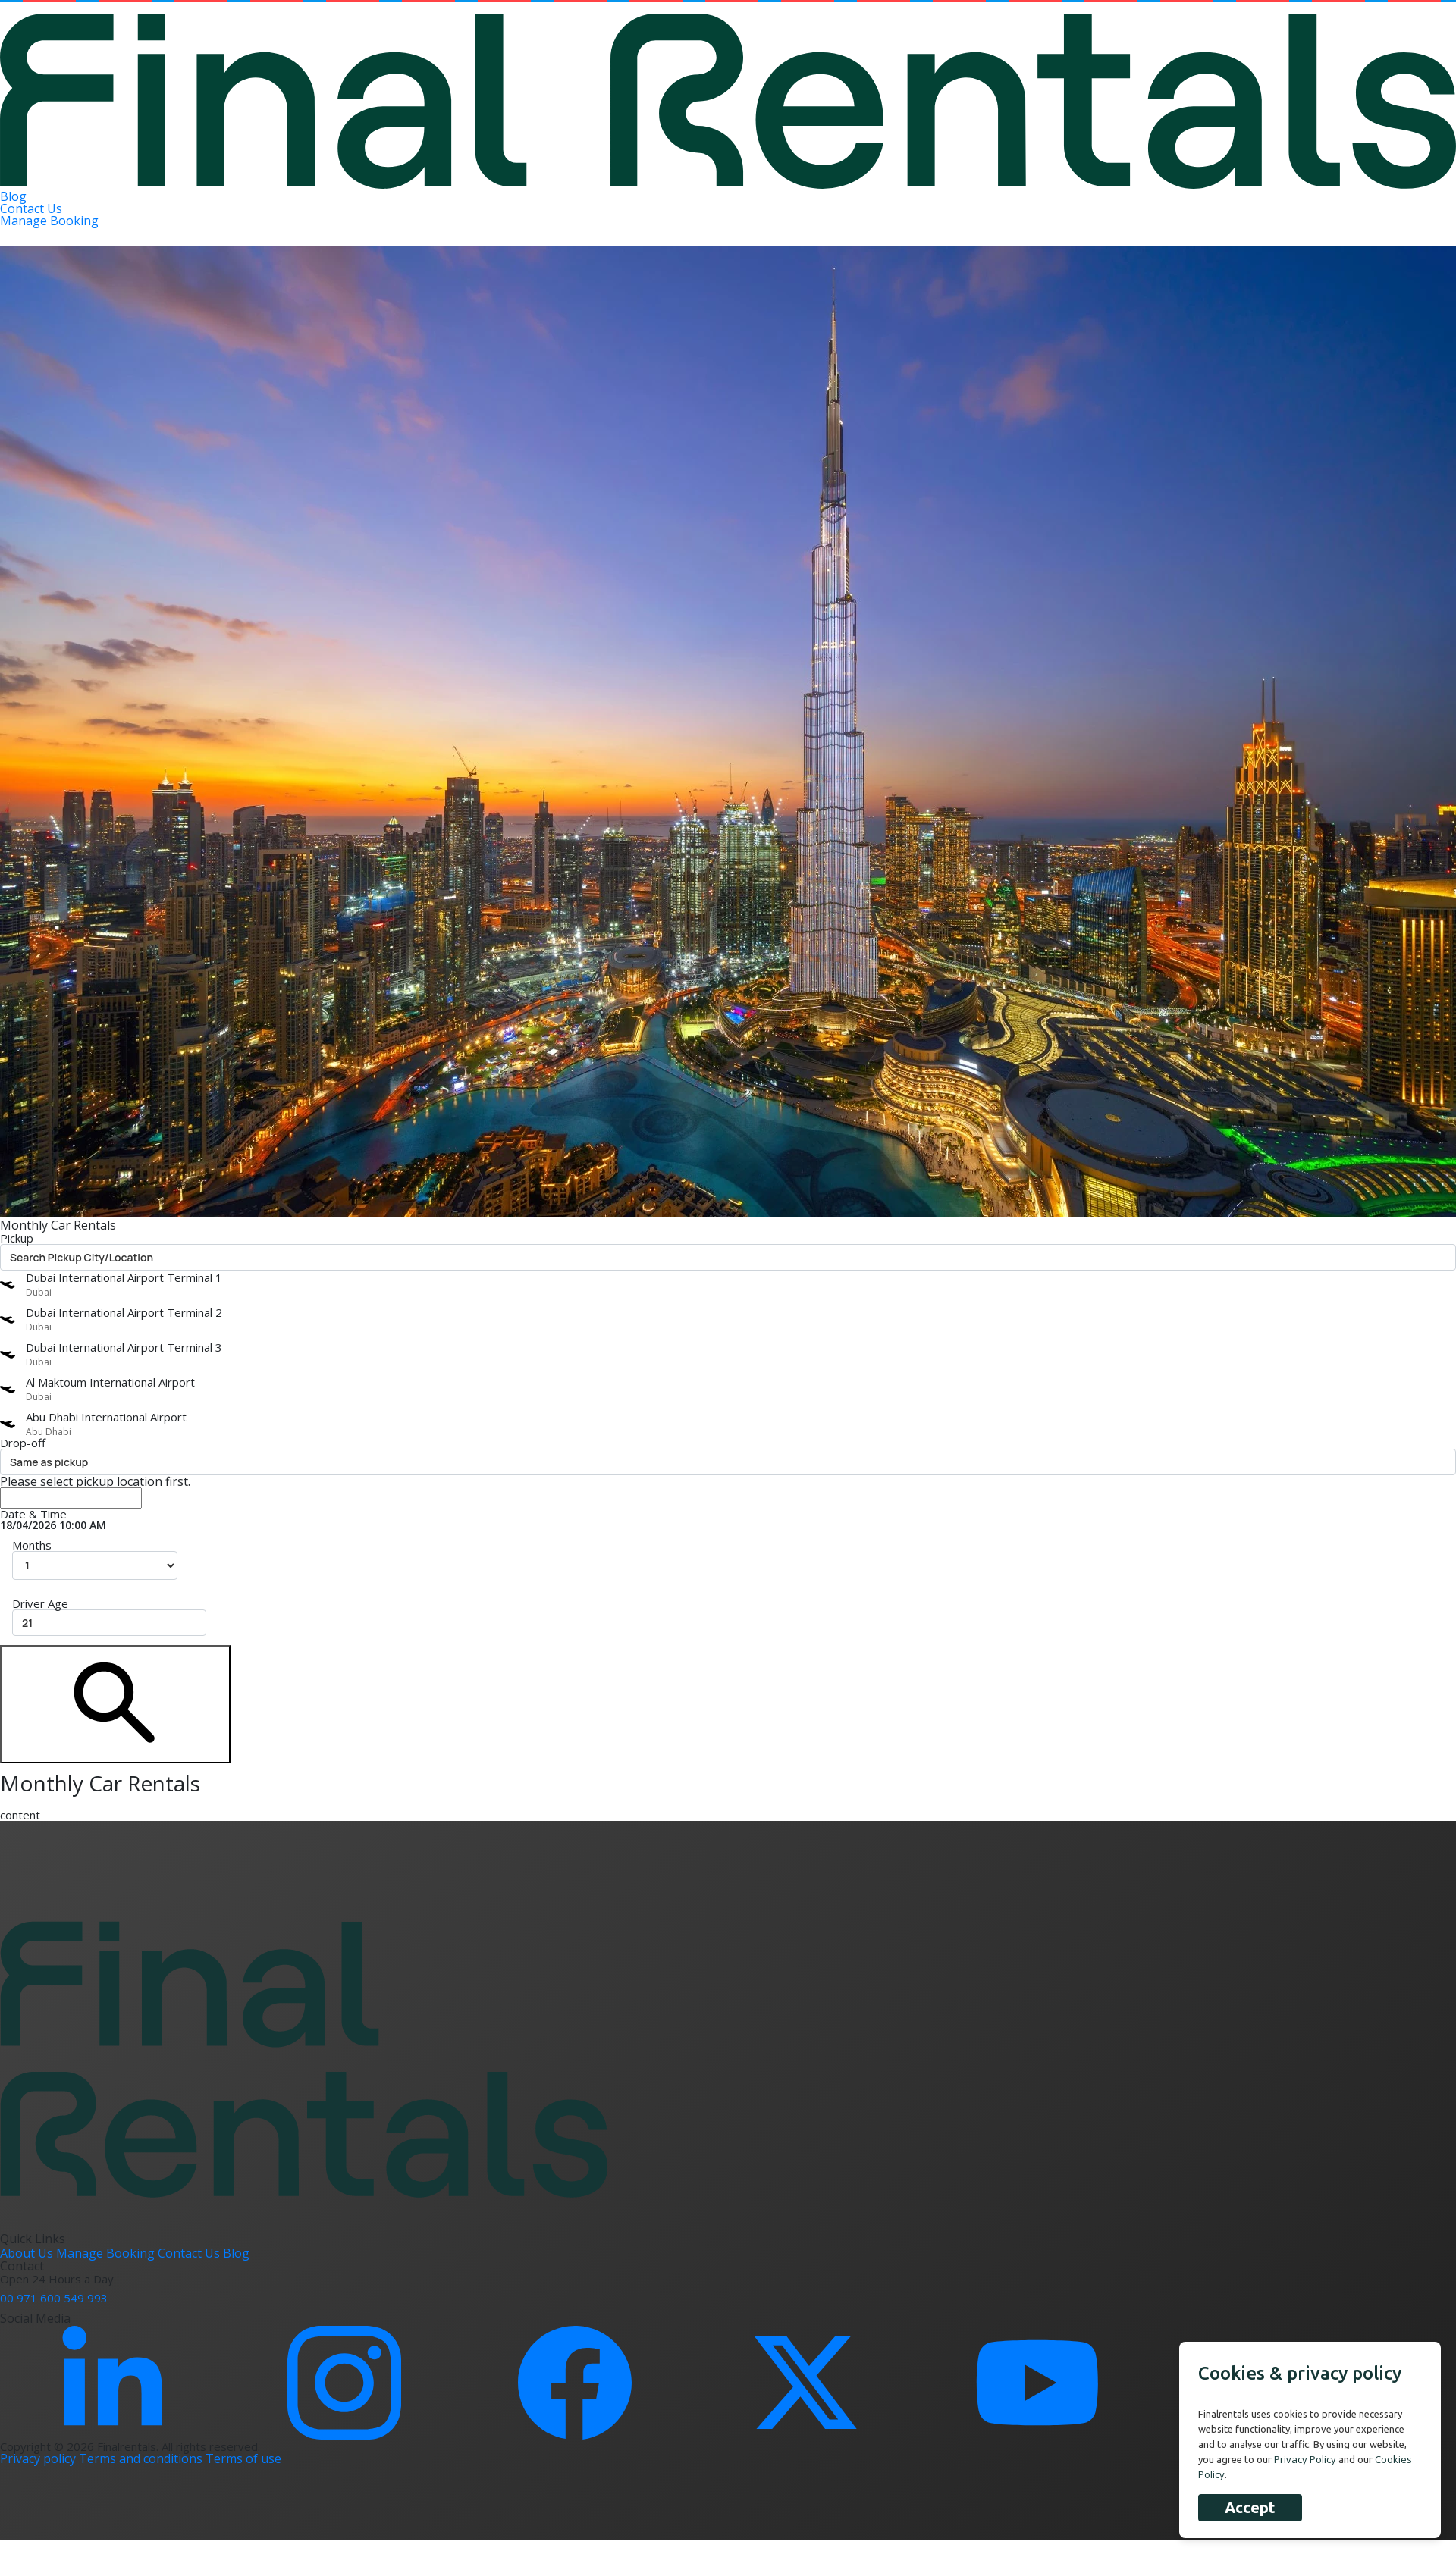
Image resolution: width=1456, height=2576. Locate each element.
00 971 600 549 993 (54, 2297)
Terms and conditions (142, 2458)
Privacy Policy (1305, 2459)
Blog (13, 196)
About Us (28, 2253)
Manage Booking (49, 220)
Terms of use (243, 2458)
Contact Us (31, 208)
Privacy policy (39, 2458)
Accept (1250, 2507)
